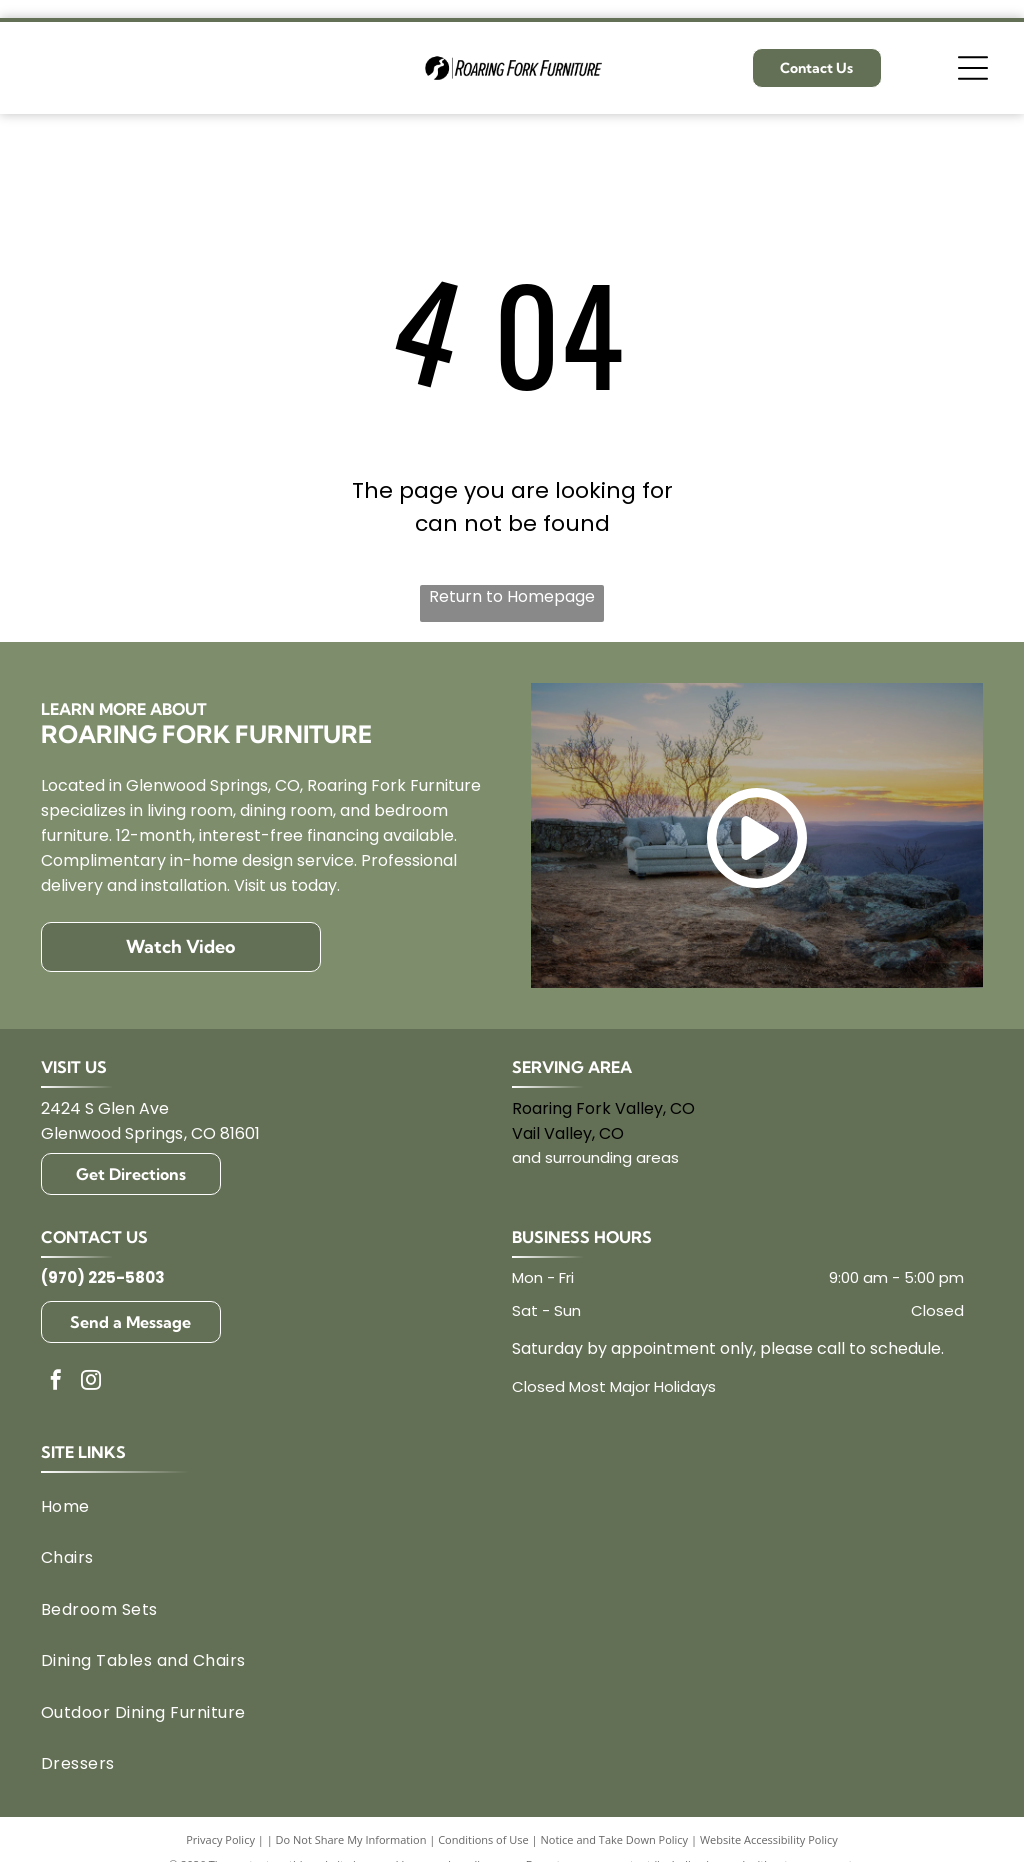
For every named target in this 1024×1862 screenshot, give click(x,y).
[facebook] (56, 1382)
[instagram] (91, 1382)
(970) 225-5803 (103, 1277)
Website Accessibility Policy (769, 1839)
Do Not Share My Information (351, 1839)
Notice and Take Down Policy (615, 1839)
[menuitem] (502, 1506)
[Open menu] (973, 68)
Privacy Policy (220, 1839)
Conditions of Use (483, 1839)
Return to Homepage (512, 596)
